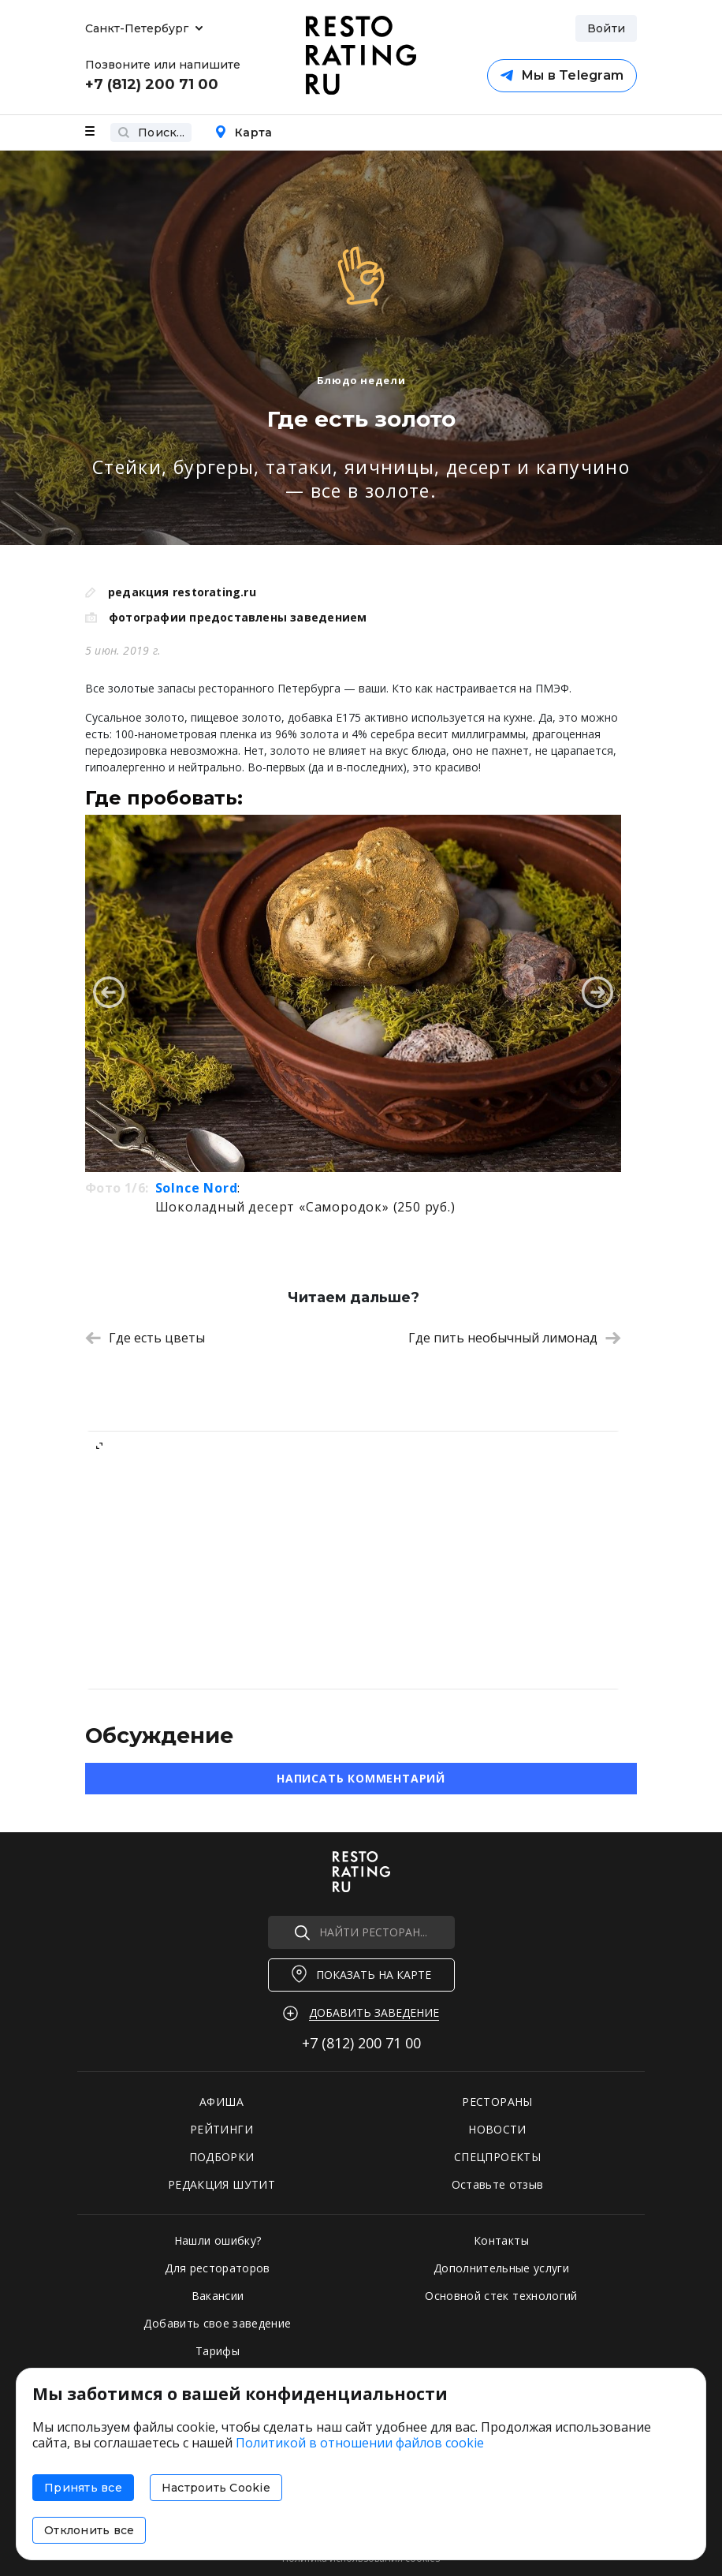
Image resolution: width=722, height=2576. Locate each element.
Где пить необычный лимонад (514, 1337)
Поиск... (150, 132)
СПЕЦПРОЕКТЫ (497, 2156)
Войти (606, 28)
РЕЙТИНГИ (221, 2129)
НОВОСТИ (497, 2129)
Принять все (83, 2488)
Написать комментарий (361, 1778)
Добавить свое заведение (217, 2323)
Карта (243, 132)
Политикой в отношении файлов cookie (360, 2442)
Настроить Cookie (216, 2488)
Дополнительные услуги (501, 2268)
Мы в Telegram (562, 75)
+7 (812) (361, 2042)
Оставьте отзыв (498, 2184)
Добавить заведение (374, 2012)
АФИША (221, 2101)
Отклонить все (89, 2530)
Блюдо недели (361, 380)
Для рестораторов (217, 2268)
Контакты (501, 2240)
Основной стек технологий (501, 2295)
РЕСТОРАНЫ (497, 2101)
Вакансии (218, 2295)
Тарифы (217, 2350)
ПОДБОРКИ (222, 2156)
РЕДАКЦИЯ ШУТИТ (221, 2184)
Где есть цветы (145, 1337)
